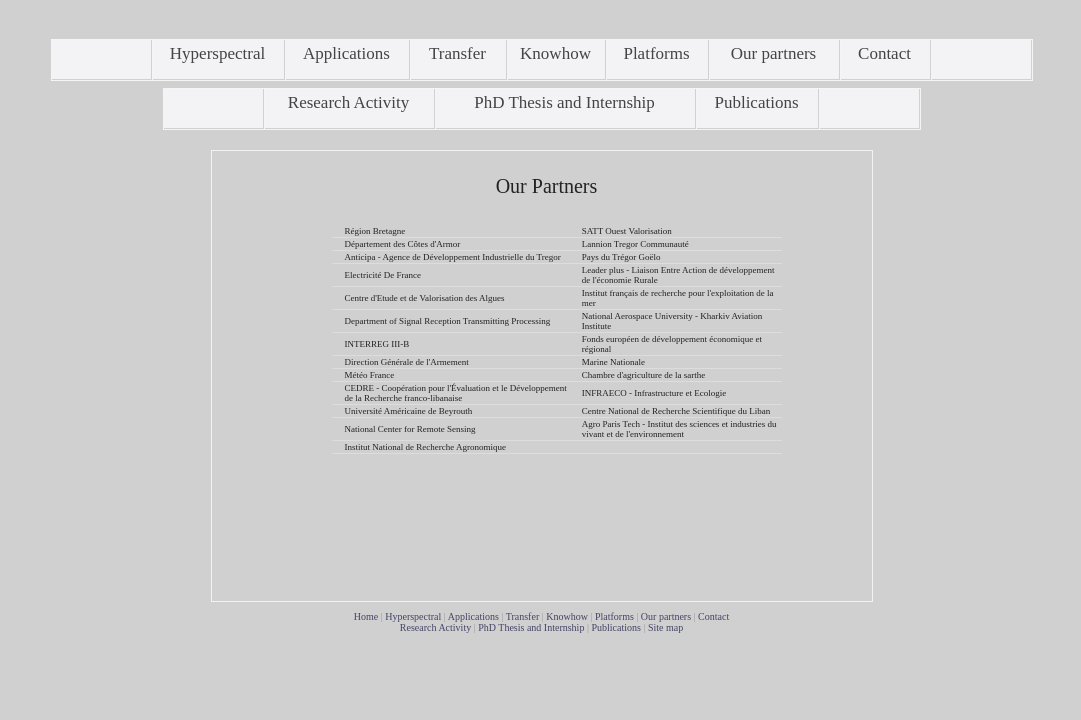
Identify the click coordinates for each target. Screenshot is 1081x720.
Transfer (523, 616)
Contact (713, 616)
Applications (473, 616)
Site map (665, 627)
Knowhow (567, 616)
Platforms (614, 616)
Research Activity (435, 627)
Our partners (666, 616)
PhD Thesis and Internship (531, 627)
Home (366, 616)
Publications (615, 627)
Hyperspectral (413, 616)
